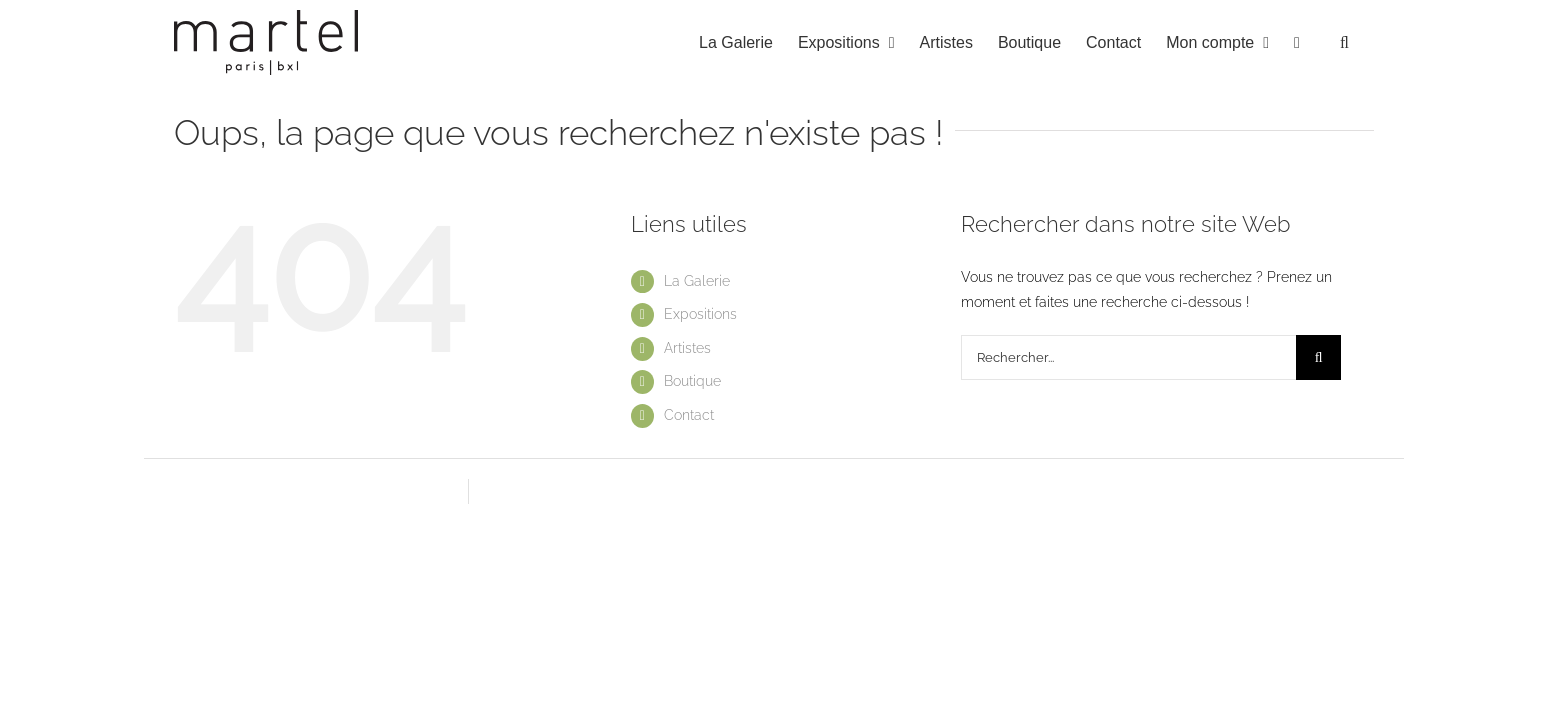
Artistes (687, 348)
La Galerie (697, 281)
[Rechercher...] (1128, 357)
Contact (689, 415)
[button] (1369, 42)
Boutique (692, 381)
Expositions (700, 314)
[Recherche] (1318, 357)
